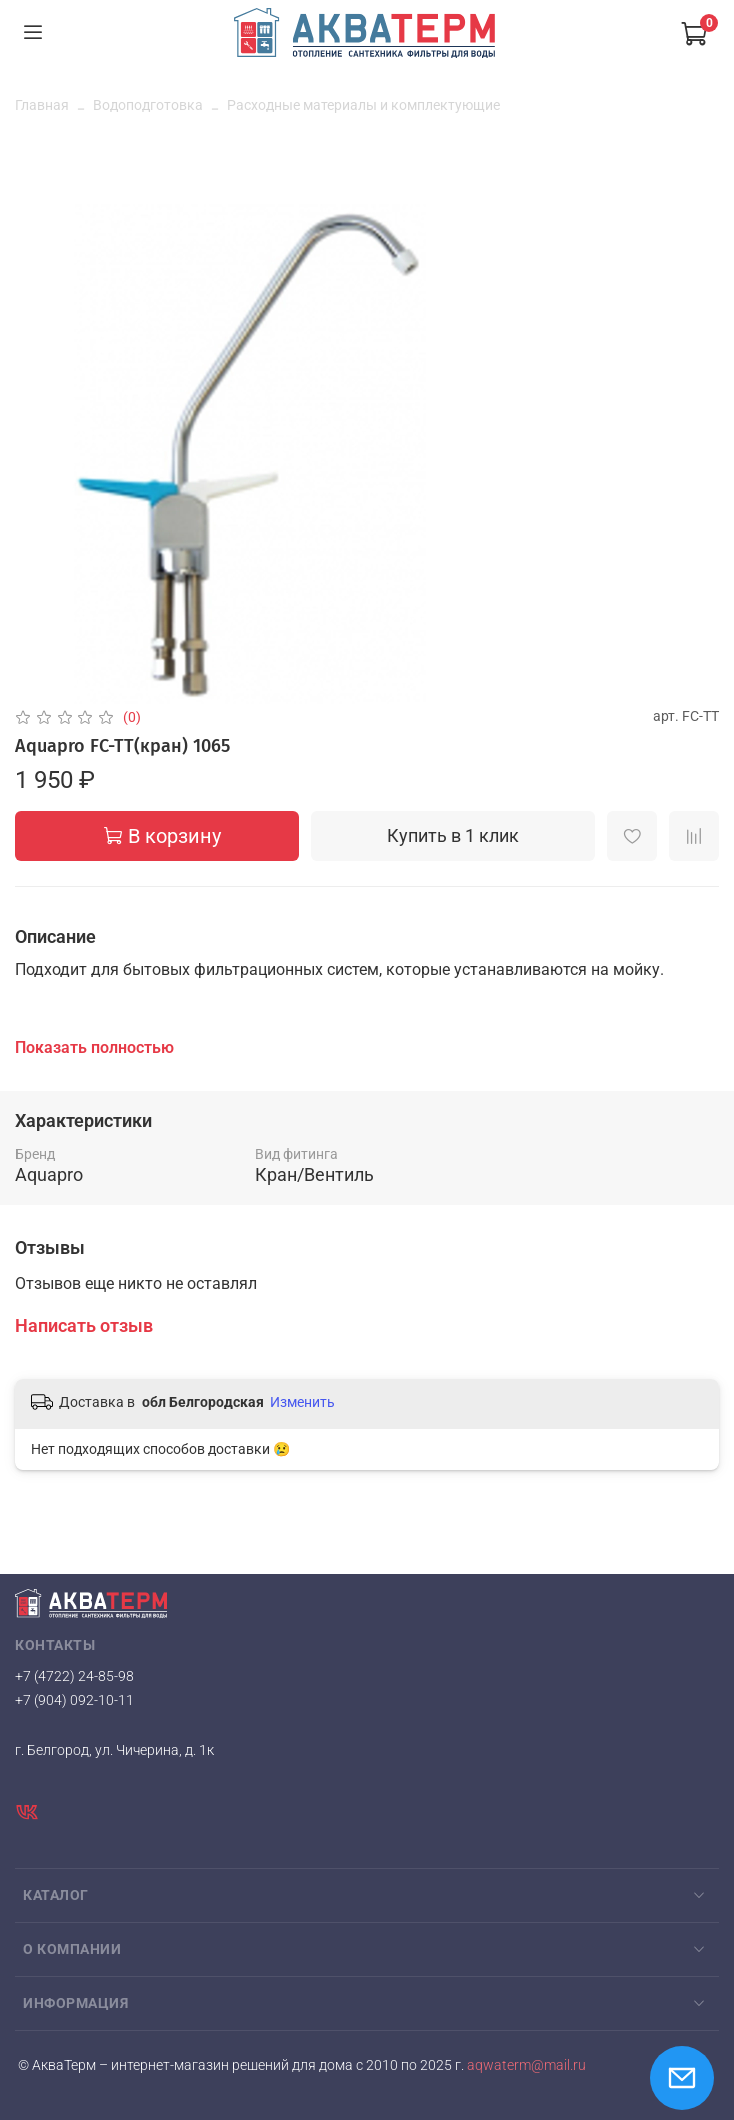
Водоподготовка (148, 105)
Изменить (302, 1402)
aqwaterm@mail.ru (525, 2065)
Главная (42, 105)
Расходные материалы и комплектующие (363, 105)
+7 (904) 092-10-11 (74, 1700)
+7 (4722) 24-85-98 (74, 1676)
